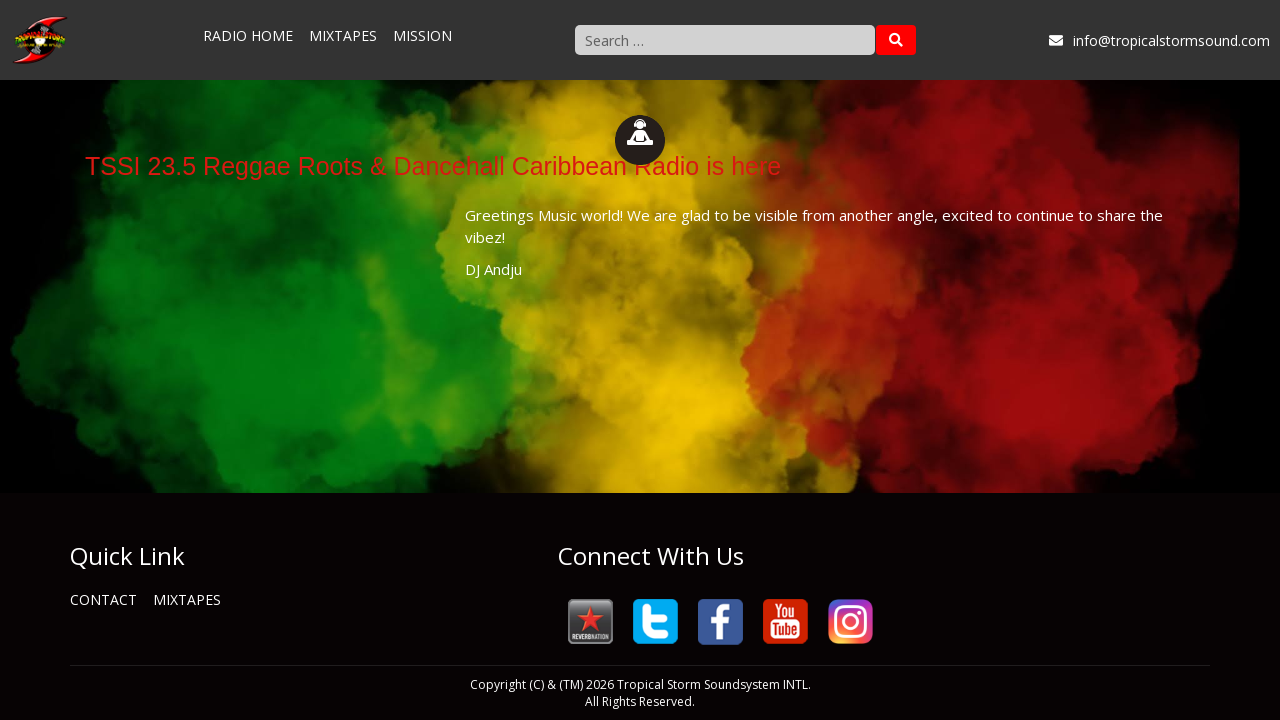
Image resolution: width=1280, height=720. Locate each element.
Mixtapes (343, 35)
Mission (422, 35)
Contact (103, 599)
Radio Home (248, 35)
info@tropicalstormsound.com (1159, 40)
